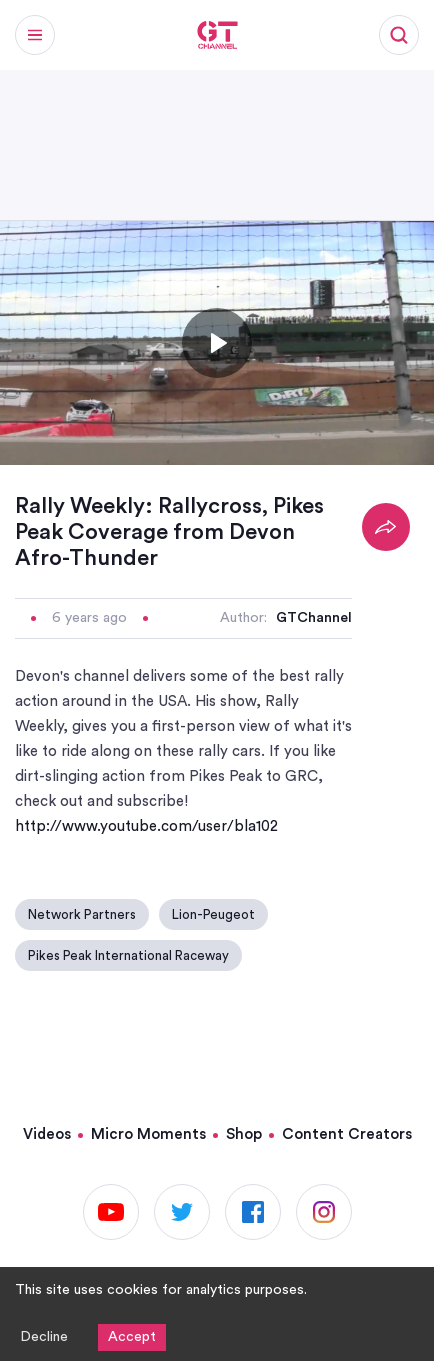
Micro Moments (148, 1134)
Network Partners (82, 914)
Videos (47, 1134)
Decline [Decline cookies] (44, 1337)
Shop (244, 1134)
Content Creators (347, 1134)
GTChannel (314, 618)
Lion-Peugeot (213, 914)
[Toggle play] (217, 343)
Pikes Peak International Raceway (128, 955)
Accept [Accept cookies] (132, 1337)
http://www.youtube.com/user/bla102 (146, 826)
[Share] (386, 527)
